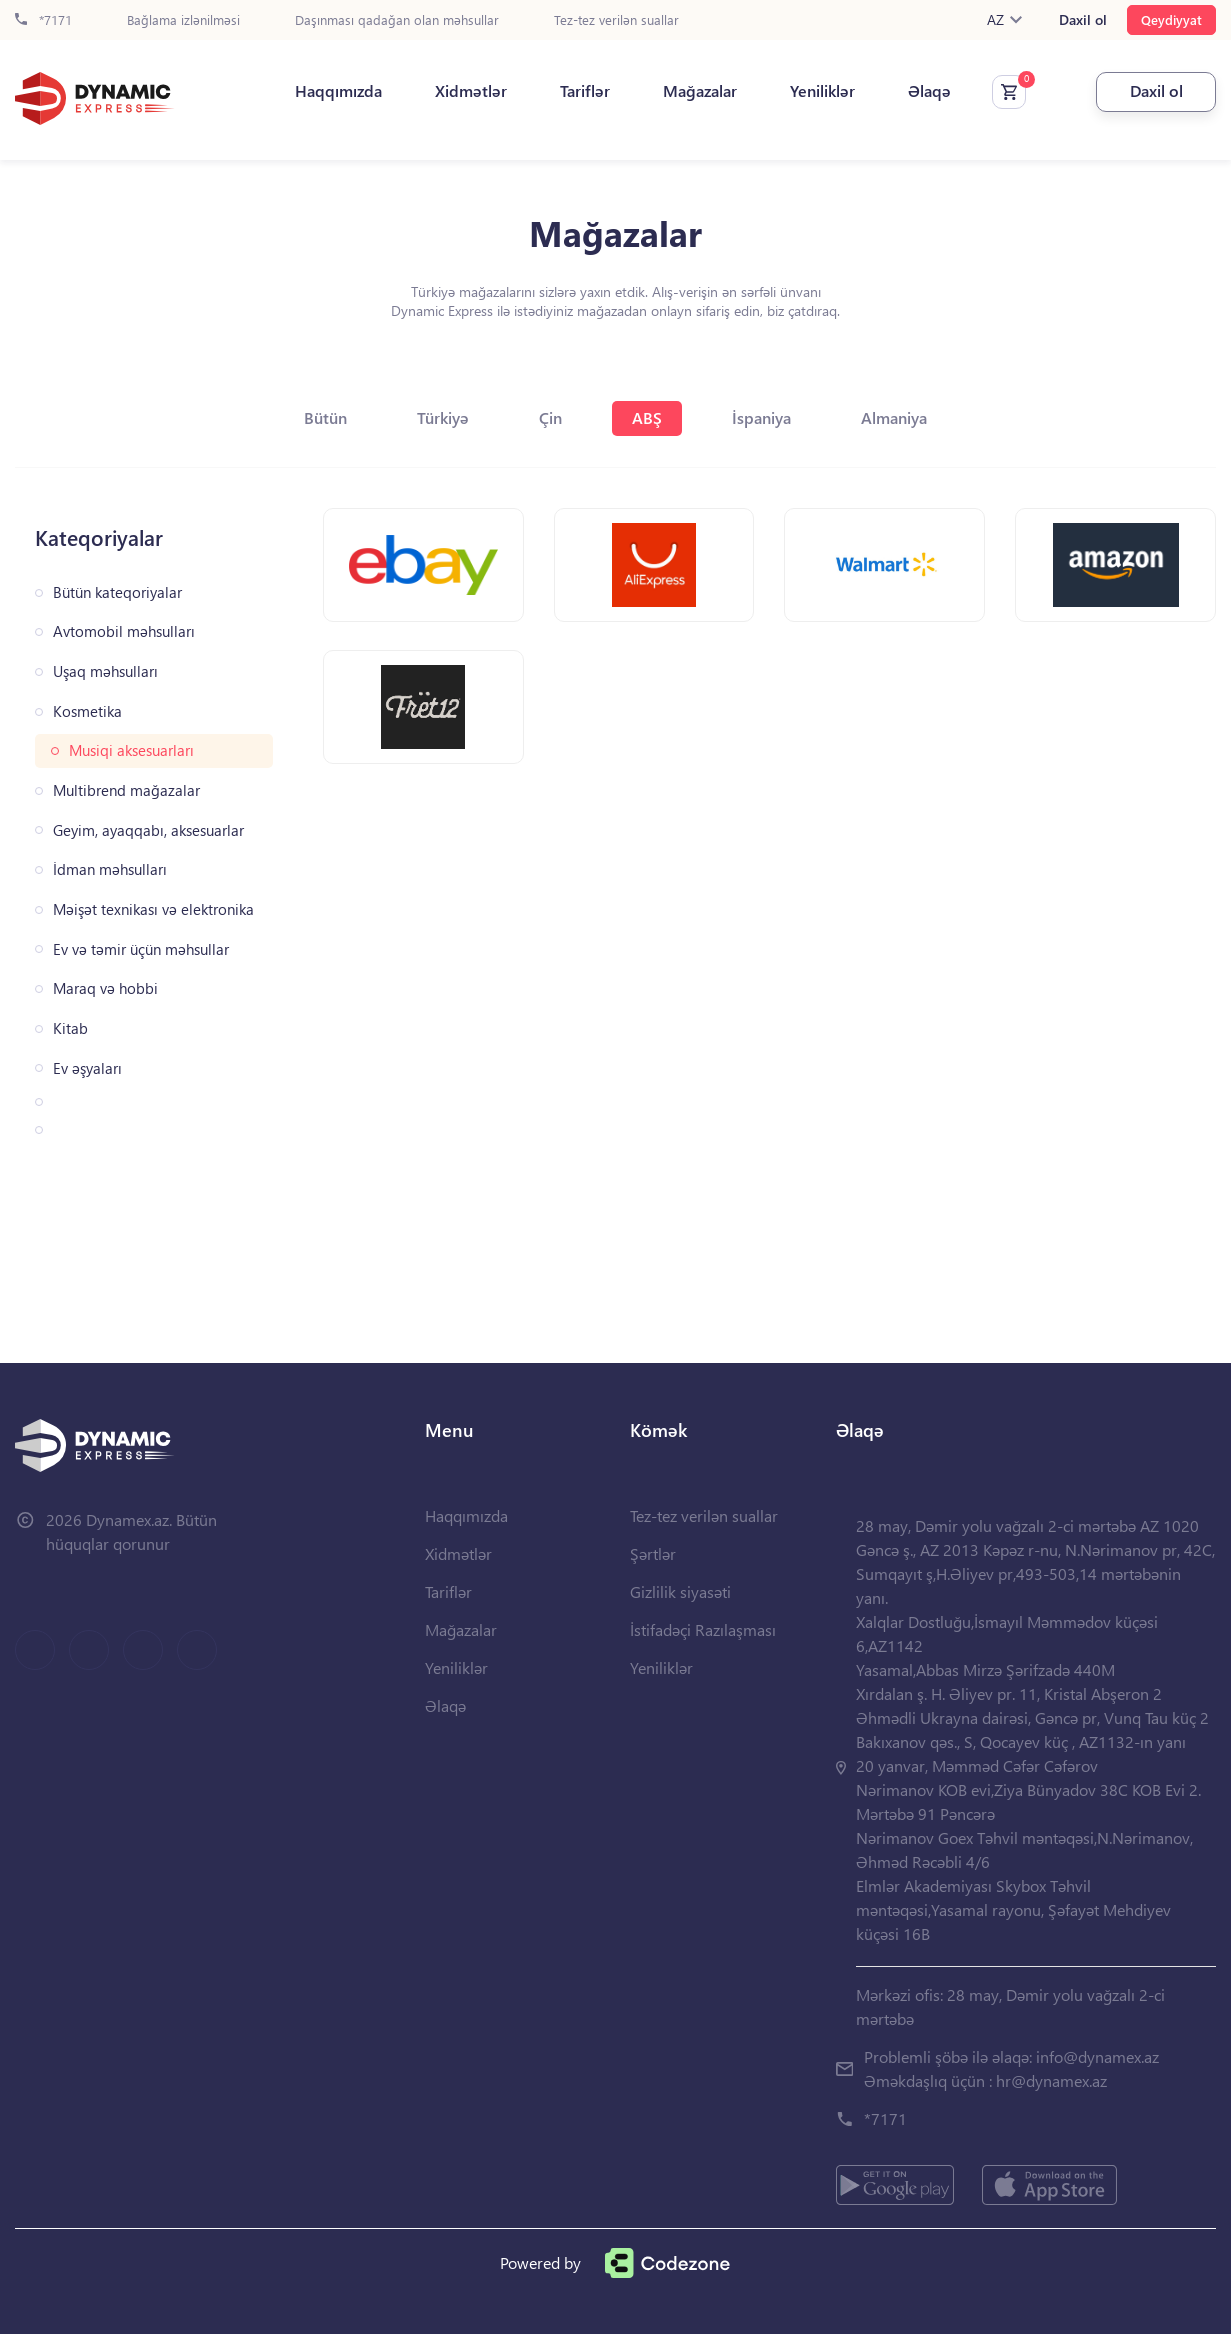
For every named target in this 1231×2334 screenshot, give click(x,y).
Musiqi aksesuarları (131, 750)
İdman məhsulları (110, 869)
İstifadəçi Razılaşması (703, 1629)
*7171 (43, 20)
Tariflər (585, 91)
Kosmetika (87, 711)
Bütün (325, 417)
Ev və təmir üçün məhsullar (141, 949)
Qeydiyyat (1171, 19)
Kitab (70, 1028)
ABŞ (647, 417)
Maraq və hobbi (105, 988)
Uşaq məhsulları (105, 671)
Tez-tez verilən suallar (616, 20)
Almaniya (894, 417)
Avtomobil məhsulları (124, 631)
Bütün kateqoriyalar (117, 592)
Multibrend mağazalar (126, 790)
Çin (550, 417)
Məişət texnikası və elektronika (153, 909)
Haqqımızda (338, 91)
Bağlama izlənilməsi (183, 20)
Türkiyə (443, 417)
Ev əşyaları (87, 1068)
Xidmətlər (471, 91)
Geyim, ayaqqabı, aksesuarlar (148, 830)
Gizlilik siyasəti (680, 1591)
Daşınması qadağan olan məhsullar (397, 20)
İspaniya (761, 417)
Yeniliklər (822, 91)
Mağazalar (700, 91)
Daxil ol (1083, 20)
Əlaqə (929, 91)
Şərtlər (653, 1553)
